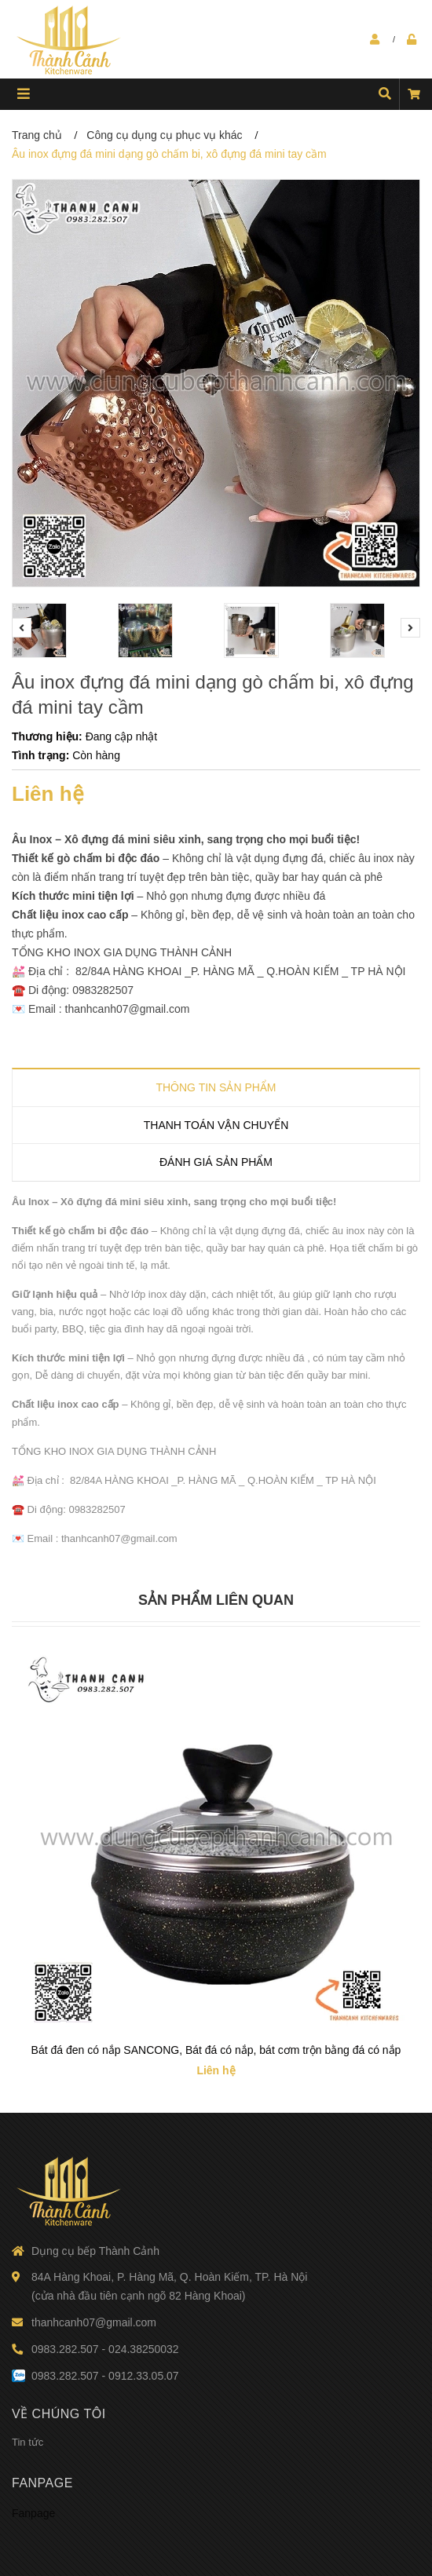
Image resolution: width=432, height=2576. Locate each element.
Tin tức (27, 2442)
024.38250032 (143, 2349)
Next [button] (410, 628)
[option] (57, 630)
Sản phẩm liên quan (216, 1600)
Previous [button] (21, 628)
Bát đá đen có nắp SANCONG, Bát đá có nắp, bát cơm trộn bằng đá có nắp (216, 2050)
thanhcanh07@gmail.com (93, 2322)
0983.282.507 (65, 2349)
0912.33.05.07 (143, 2376)
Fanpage (42, 2483)
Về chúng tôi (59, 2414)
